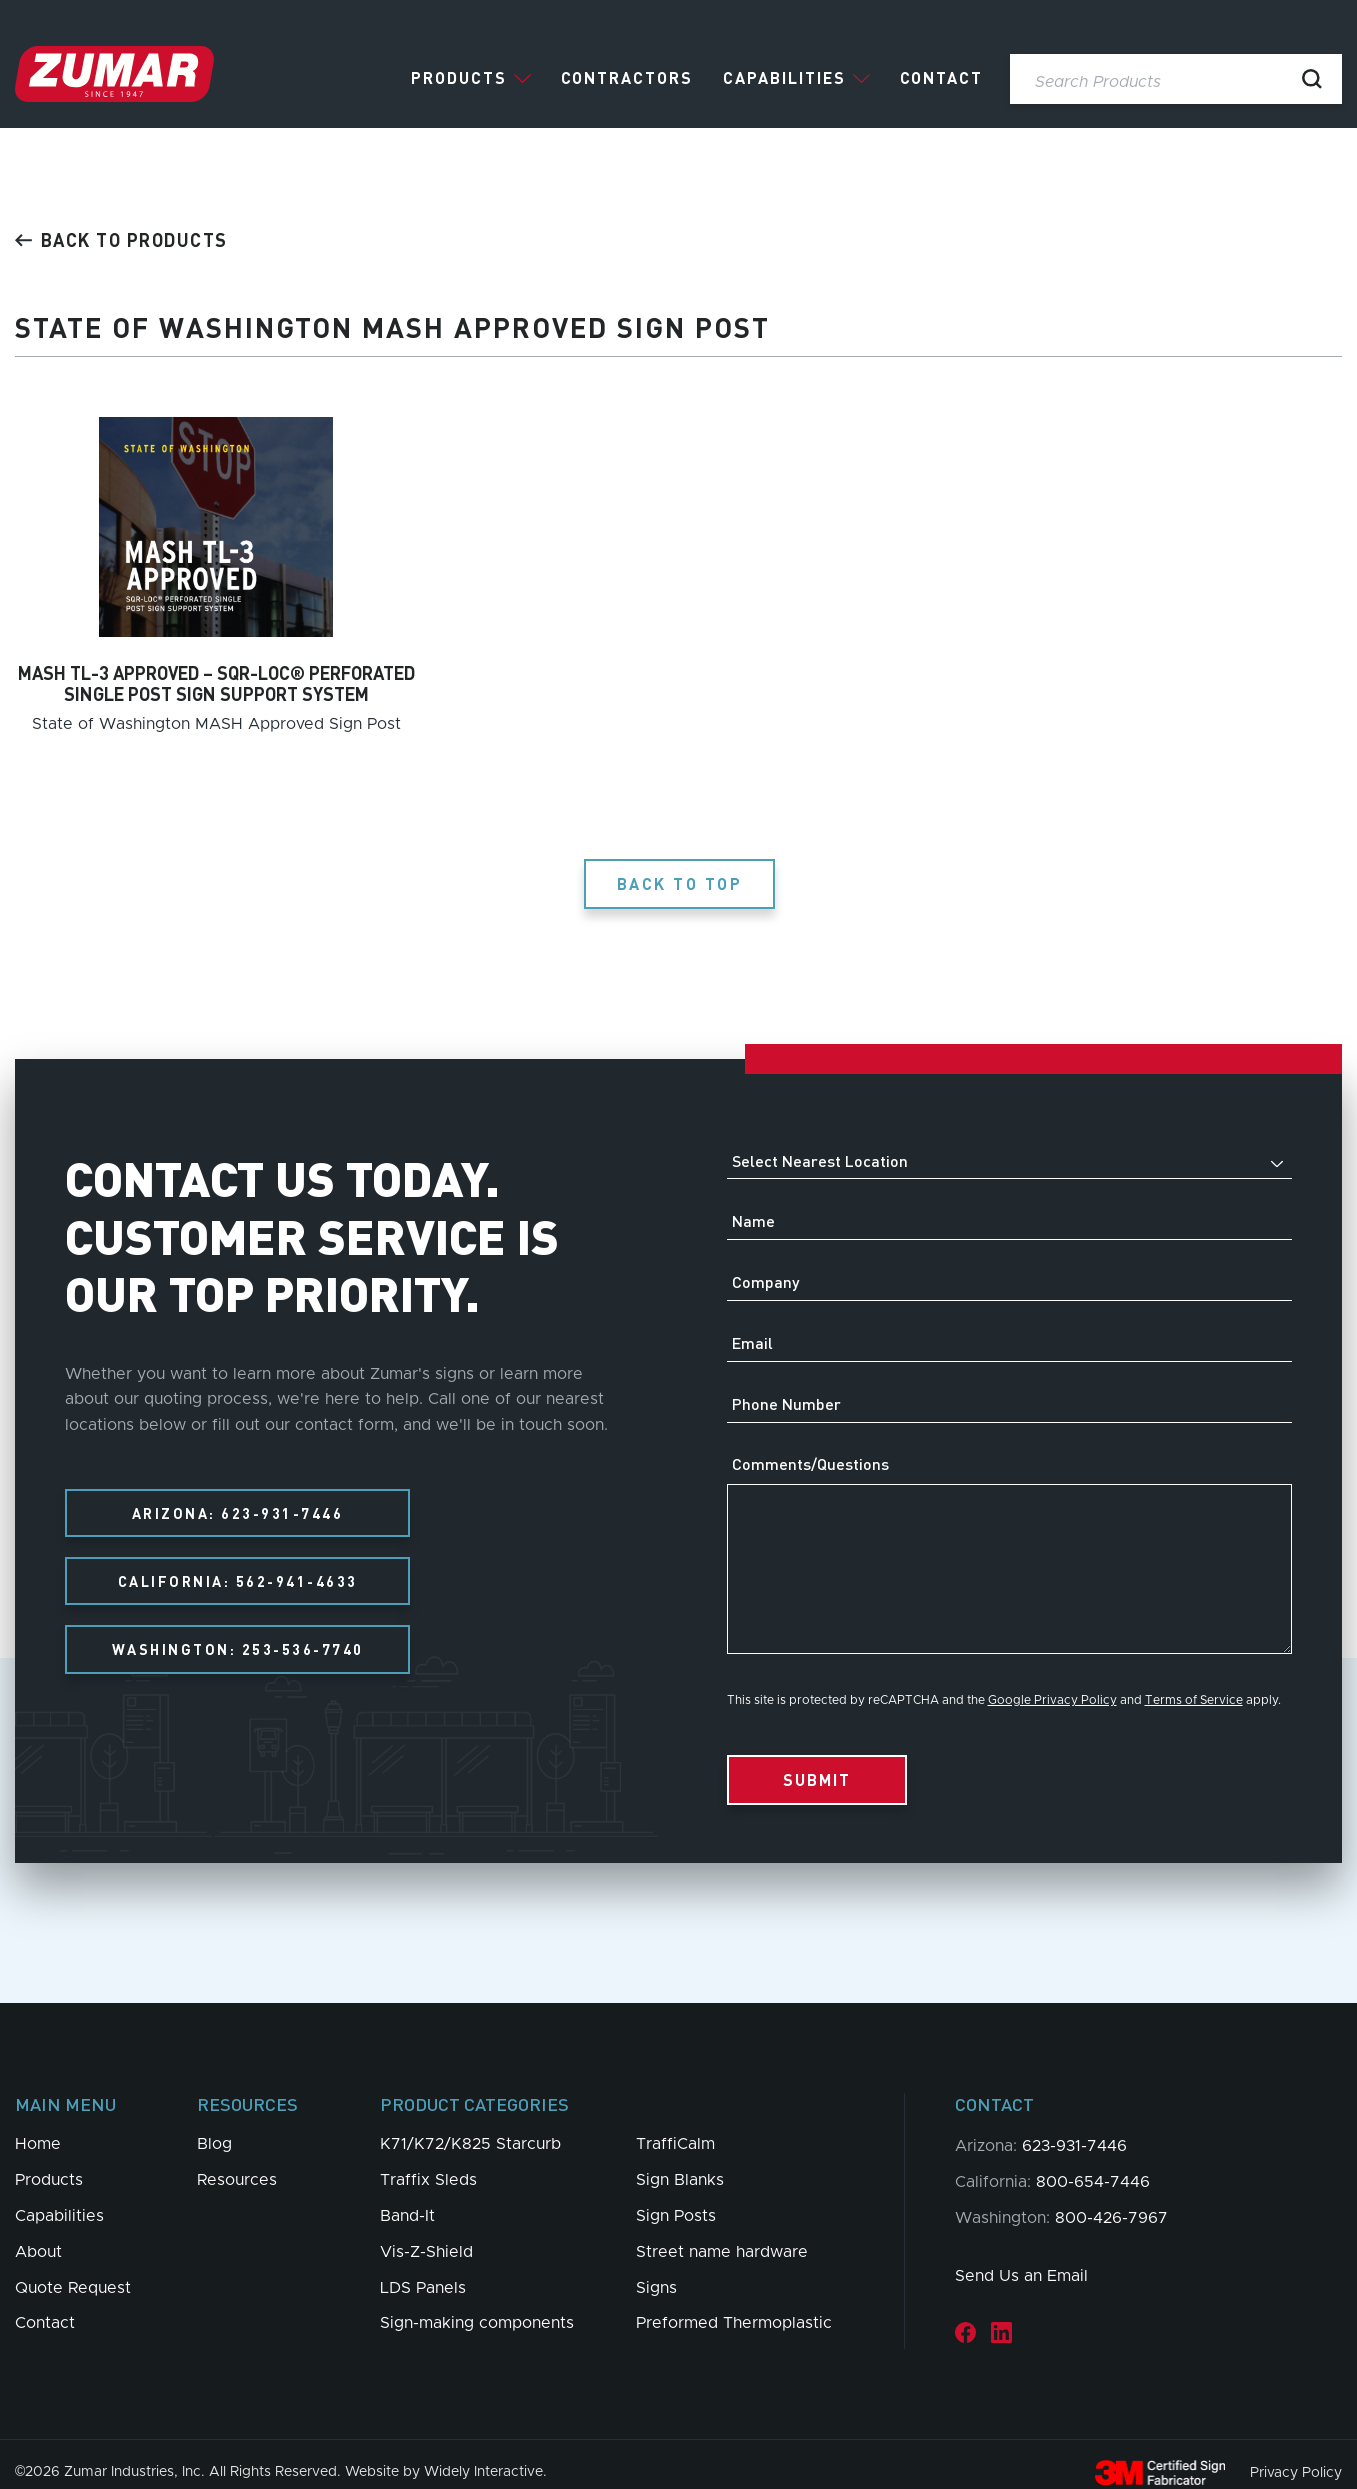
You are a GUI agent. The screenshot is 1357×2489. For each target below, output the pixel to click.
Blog (214, 2128)
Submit (817, 1763)
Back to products (121, 239)
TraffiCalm (675, 2128)
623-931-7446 (1074, 2130)
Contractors (627, 78)
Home (38, 2128)
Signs (656, 2272)
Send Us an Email (1021, 2260)
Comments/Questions (810, 1448)
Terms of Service (1194, 1684)
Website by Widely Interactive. (446, 2456)
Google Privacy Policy (1052, 1684)
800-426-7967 (1111, 2202)
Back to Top (684, 867)
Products (459, 78)
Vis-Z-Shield (426, 2236)
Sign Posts (676, 2200)
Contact (941, 78)
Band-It (407, 2200)
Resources (237, 2164)
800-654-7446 (1093, 2166)
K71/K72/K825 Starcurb (470, 2128)
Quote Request (73, 2272)
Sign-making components (477, 2307)
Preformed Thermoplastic (734, 2307)
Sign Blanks (680, 2164)
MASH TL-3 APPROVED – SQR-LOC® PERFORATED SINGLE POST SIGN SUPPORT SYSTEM (216, 683)
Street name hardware (722, 2236)
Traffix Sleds (428, 2164)
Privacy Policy (1296, 2457)
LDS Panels (423, 2272)
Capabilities (784, 78)
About (38, 2236)
